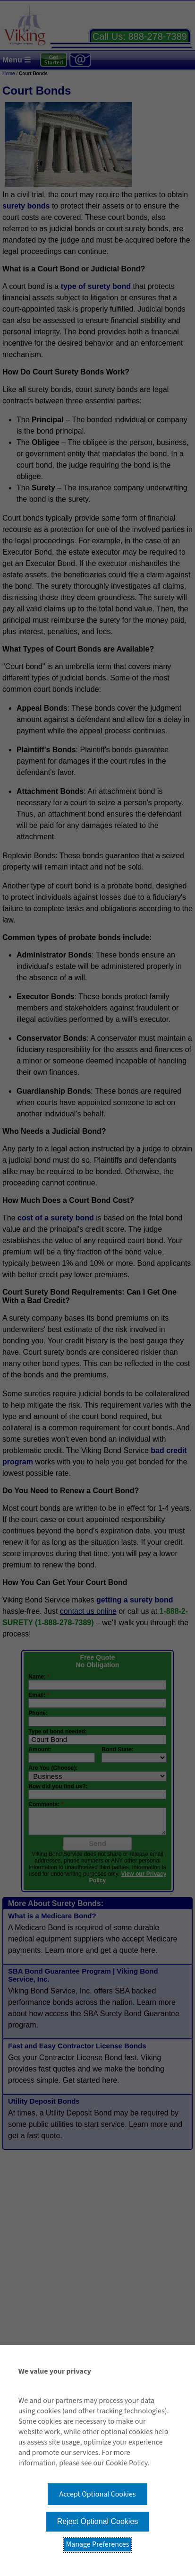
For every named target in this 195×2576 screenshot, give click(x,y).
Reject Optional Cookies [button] (97, 2521)
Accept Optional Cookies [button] (97, 2494)
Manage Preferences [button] (97, 2544)
